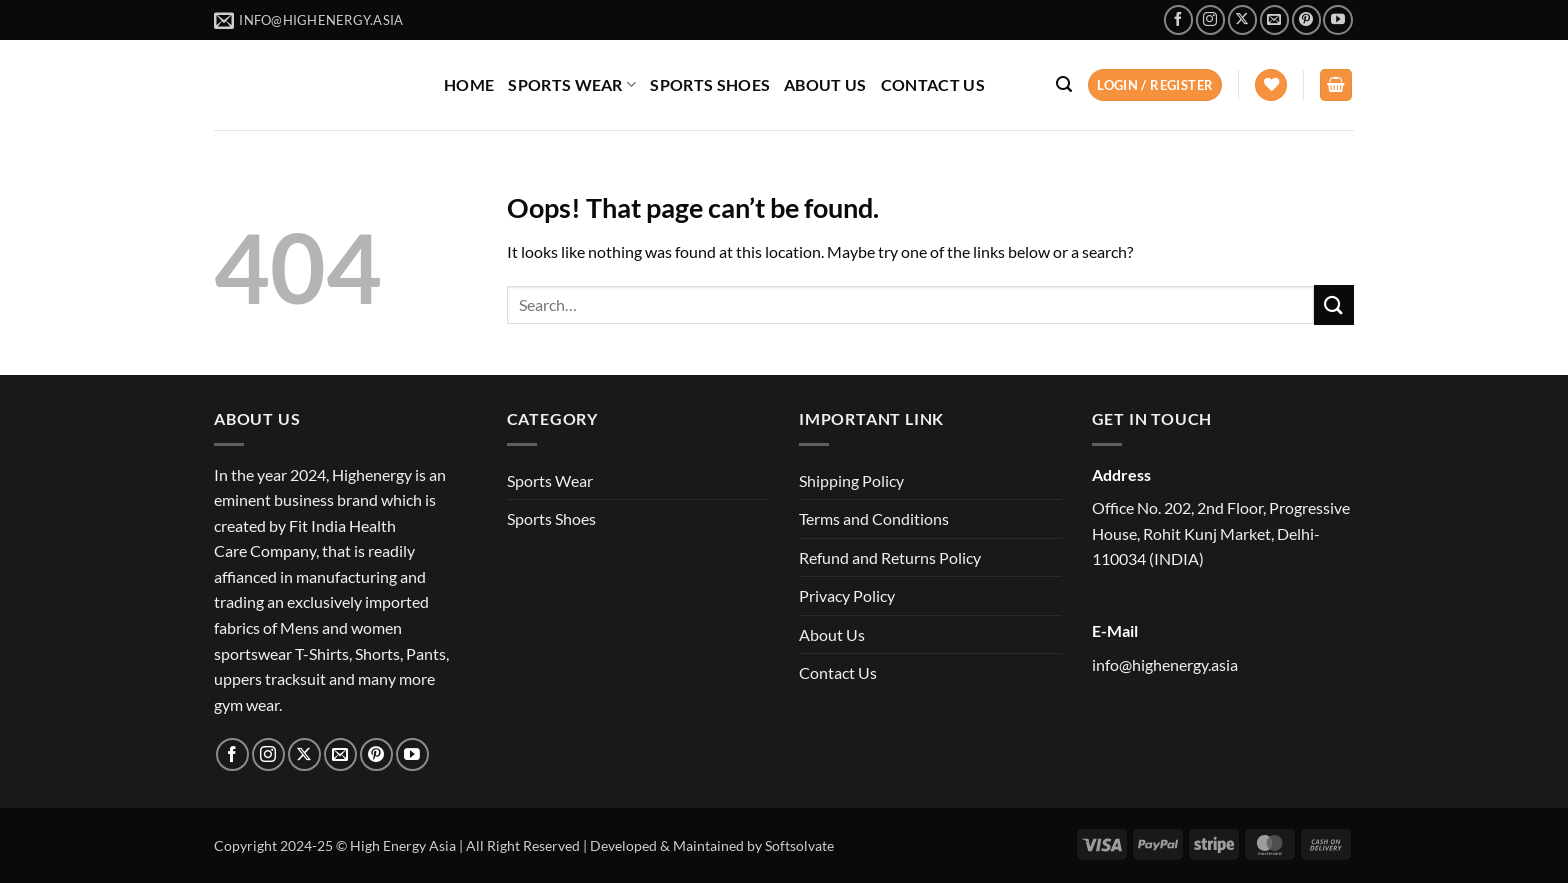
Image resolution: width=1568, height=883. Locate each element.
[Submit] (1334, 304)
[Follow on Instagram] (1210, 19)
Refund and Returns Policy (890, 557)
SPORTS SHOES (710, 84)
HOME (469, 84)
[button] (1064, 84)
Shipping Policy (851, 480)
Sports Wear (550, 480)
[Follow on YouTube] (1337, 19)
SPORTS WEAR (572, 84)
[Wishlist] (1271, 85)
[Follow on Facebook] (1178, 19)
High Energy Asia (403, 845)
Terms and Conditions (874, 518)
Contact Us (838, 672)
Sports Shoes (551, 518)
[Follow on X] (1242, 19)
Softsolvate (799, 845)
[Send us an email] (1274, 19)
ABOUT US (825, 84)
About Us (832, 634)
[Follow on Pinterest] (1306, 19)
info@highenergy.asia (1165, 664)
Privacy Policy (847, 595)
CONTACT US (933, 84)
